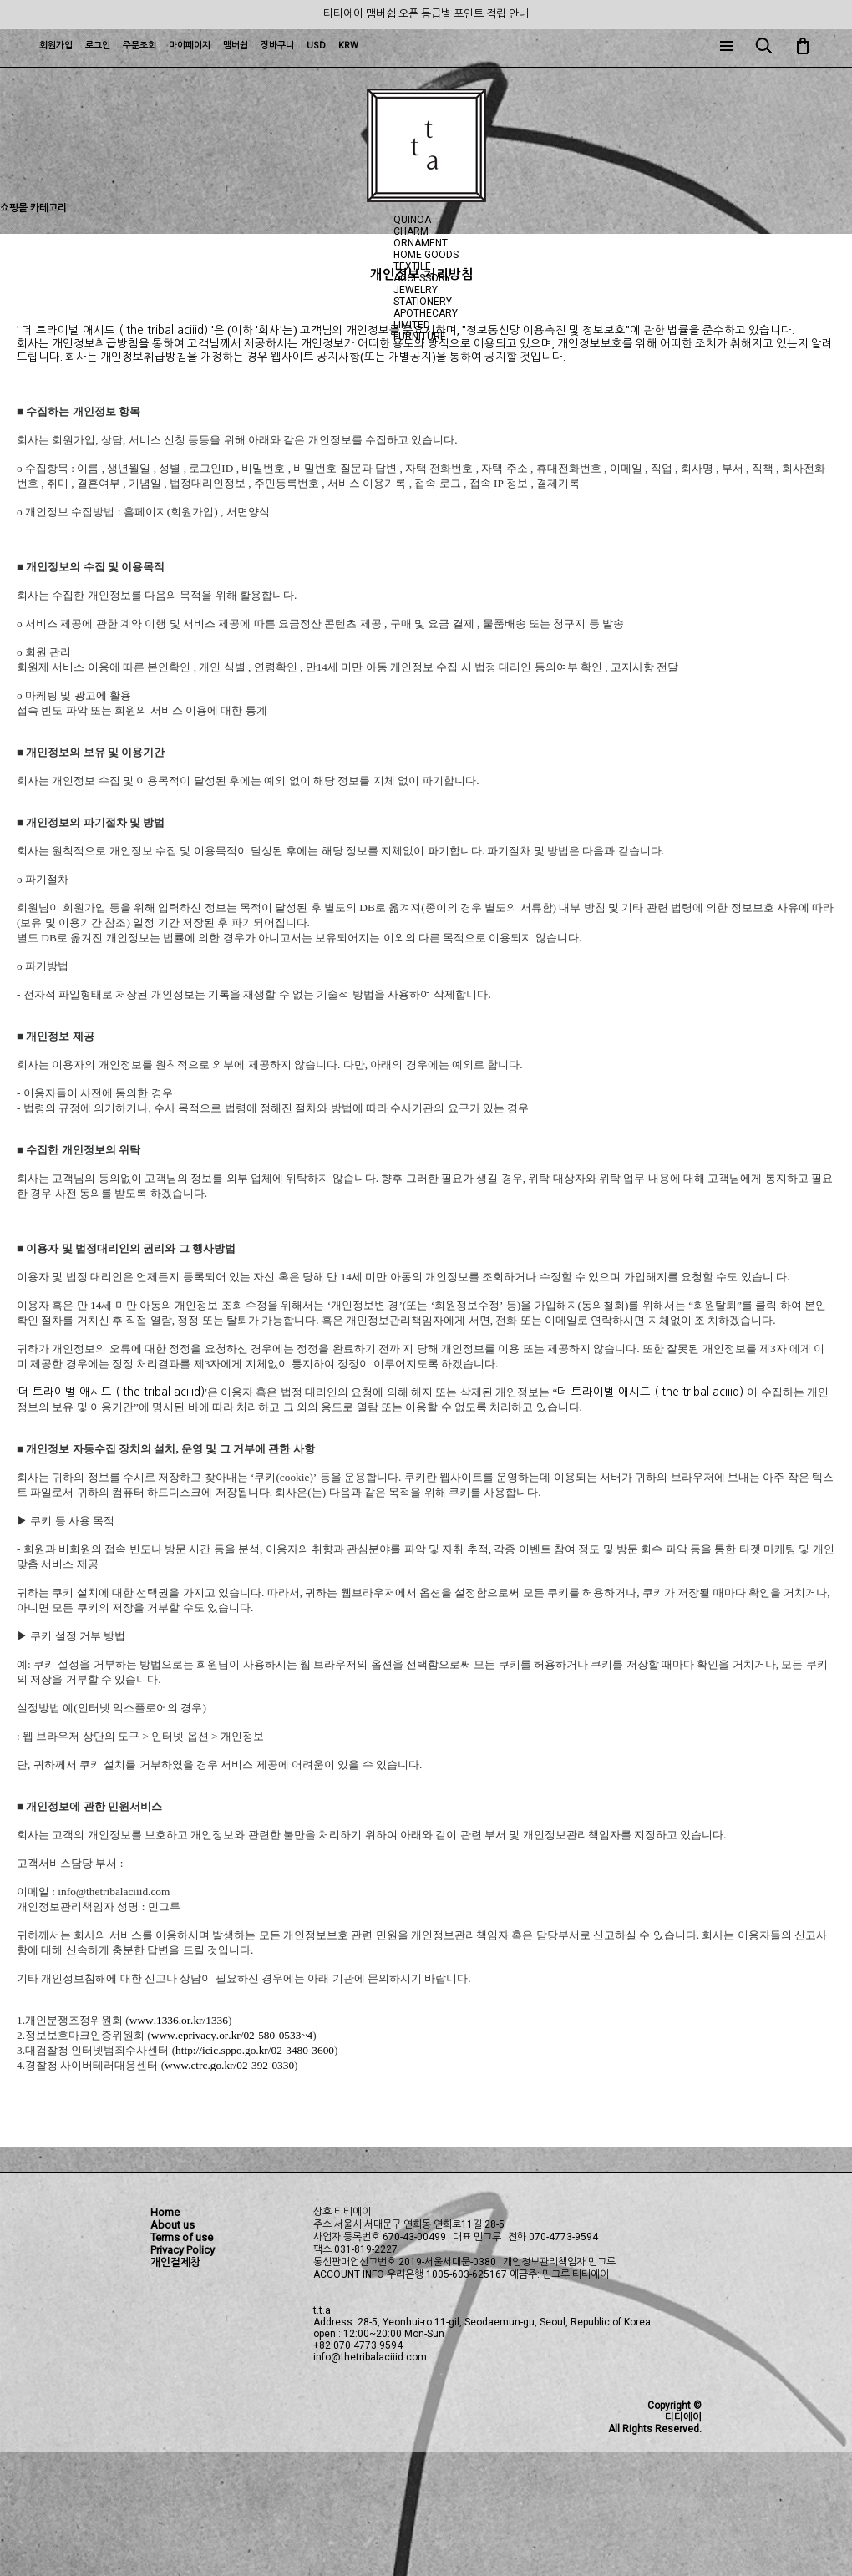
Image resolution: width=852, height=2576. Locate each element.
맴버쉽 (235, 45)
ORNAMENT (420, 243)
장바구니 (277, 45)
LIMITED (411, 325)
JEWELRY (415, 290)
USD (316, 45)
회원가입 (56, 45)
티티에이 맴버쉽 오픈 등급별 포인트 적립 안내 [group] (426, 14)
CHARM (411, 231)
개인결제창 (175, 2262)
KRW (348, 45)
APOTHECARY (425, 313)
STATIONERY (422, 301)
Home (165, 2212)
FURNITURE (419, 336)
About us (172, 2225)
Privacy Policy (182, 2250)
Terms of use (181, 2237)
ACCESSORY (422, 278)
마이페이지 (189, 45)
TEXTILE (412, 266)
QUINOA (412, 220)
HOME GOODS (426, 255)
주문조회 (139, 45)
